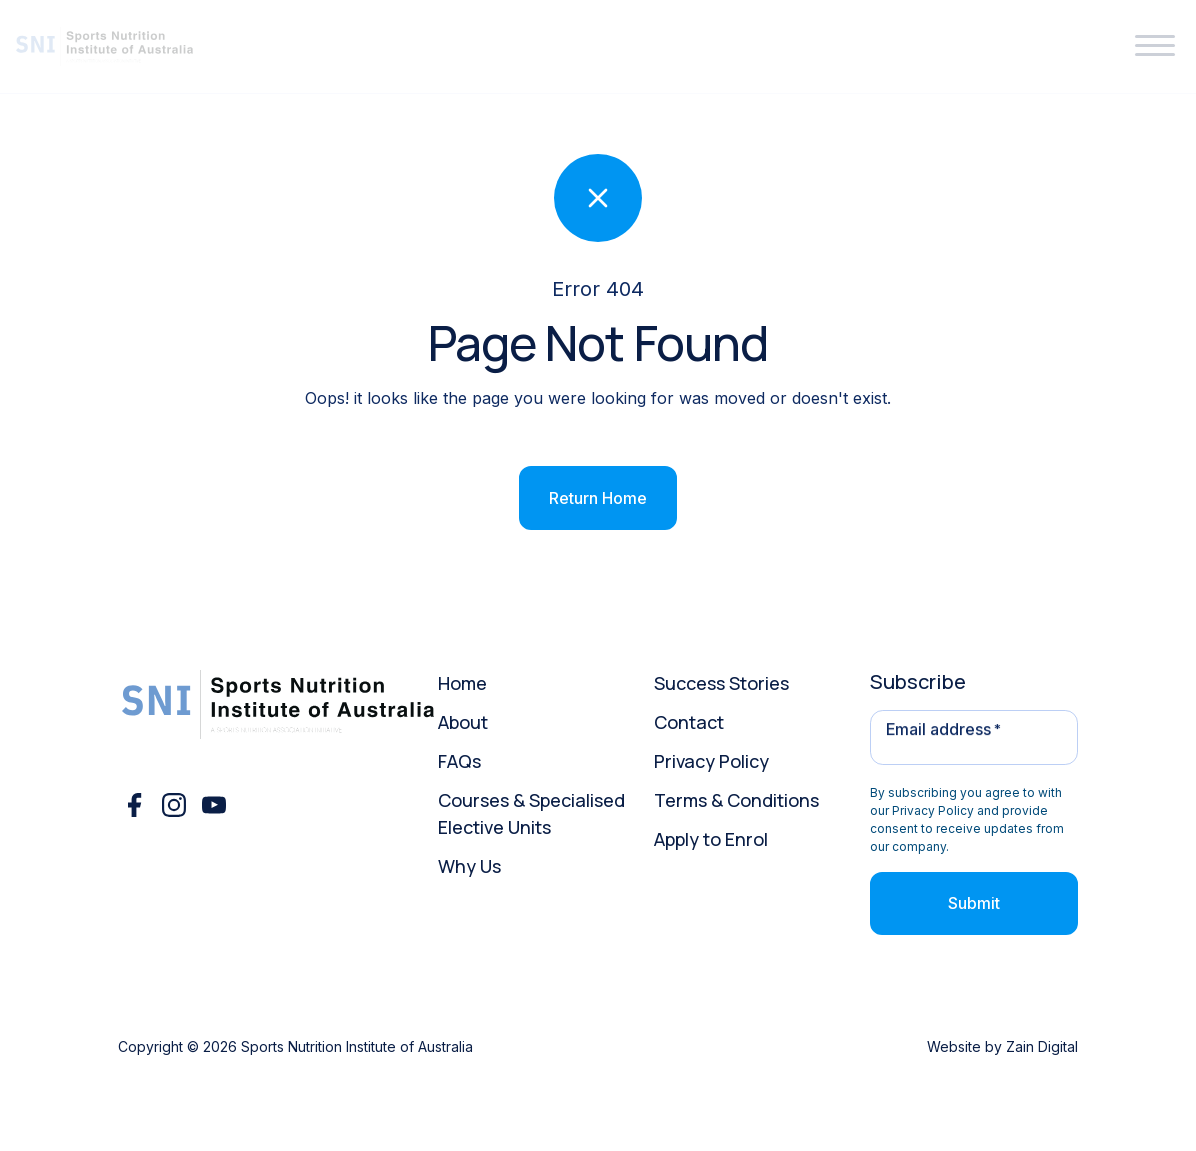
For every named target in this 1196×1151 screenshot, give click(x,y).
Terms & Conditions (736, 800)
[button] (1155, 46)
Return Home (598, 498)
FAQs (459, 761)
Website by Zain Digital (1002, 1046)
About (463, 722)
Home (462, 683)
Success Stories (721, 683)
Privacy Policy (711, 761)
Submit (974, 903)
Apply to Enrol (711, 839)
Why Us (469, 866)
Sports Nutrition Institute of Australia (357, 1046)
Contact (689, 722)
